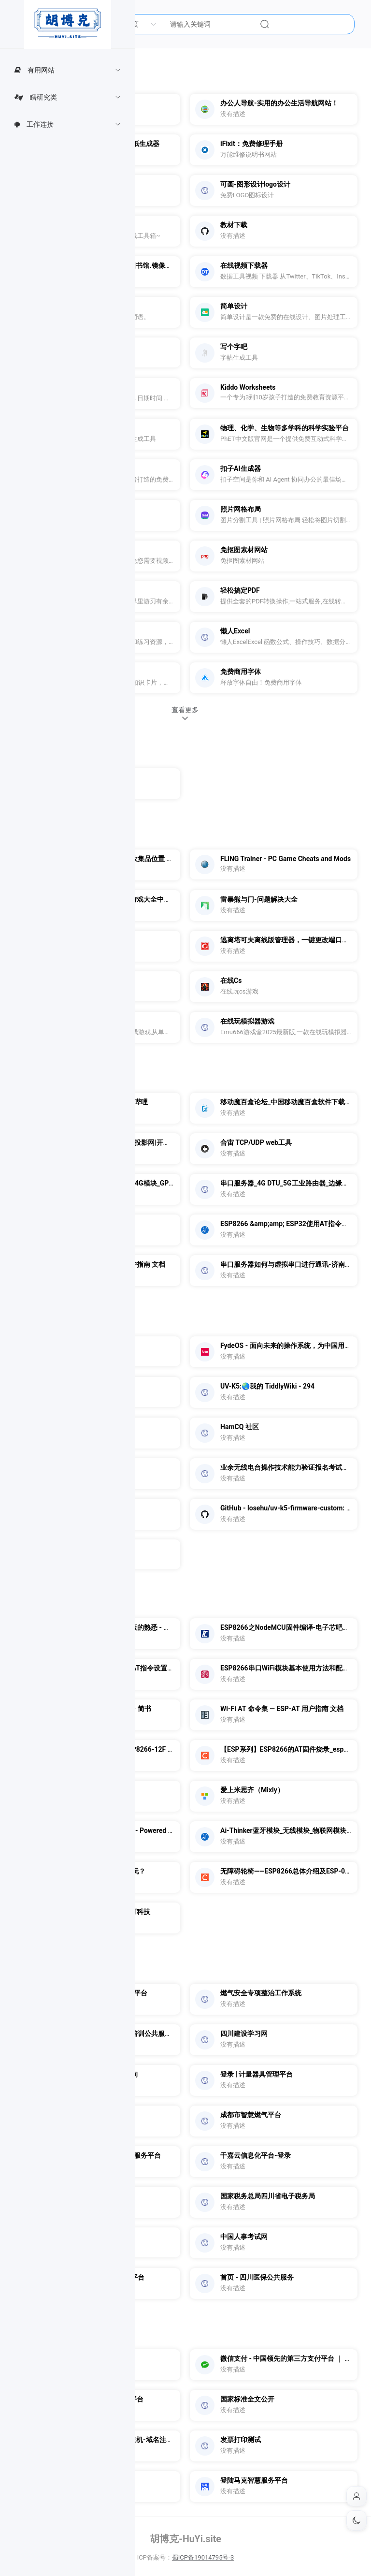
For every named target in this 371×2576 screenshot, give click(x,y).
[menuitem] (67, 70)
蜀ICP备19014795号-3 (203, 2557)
